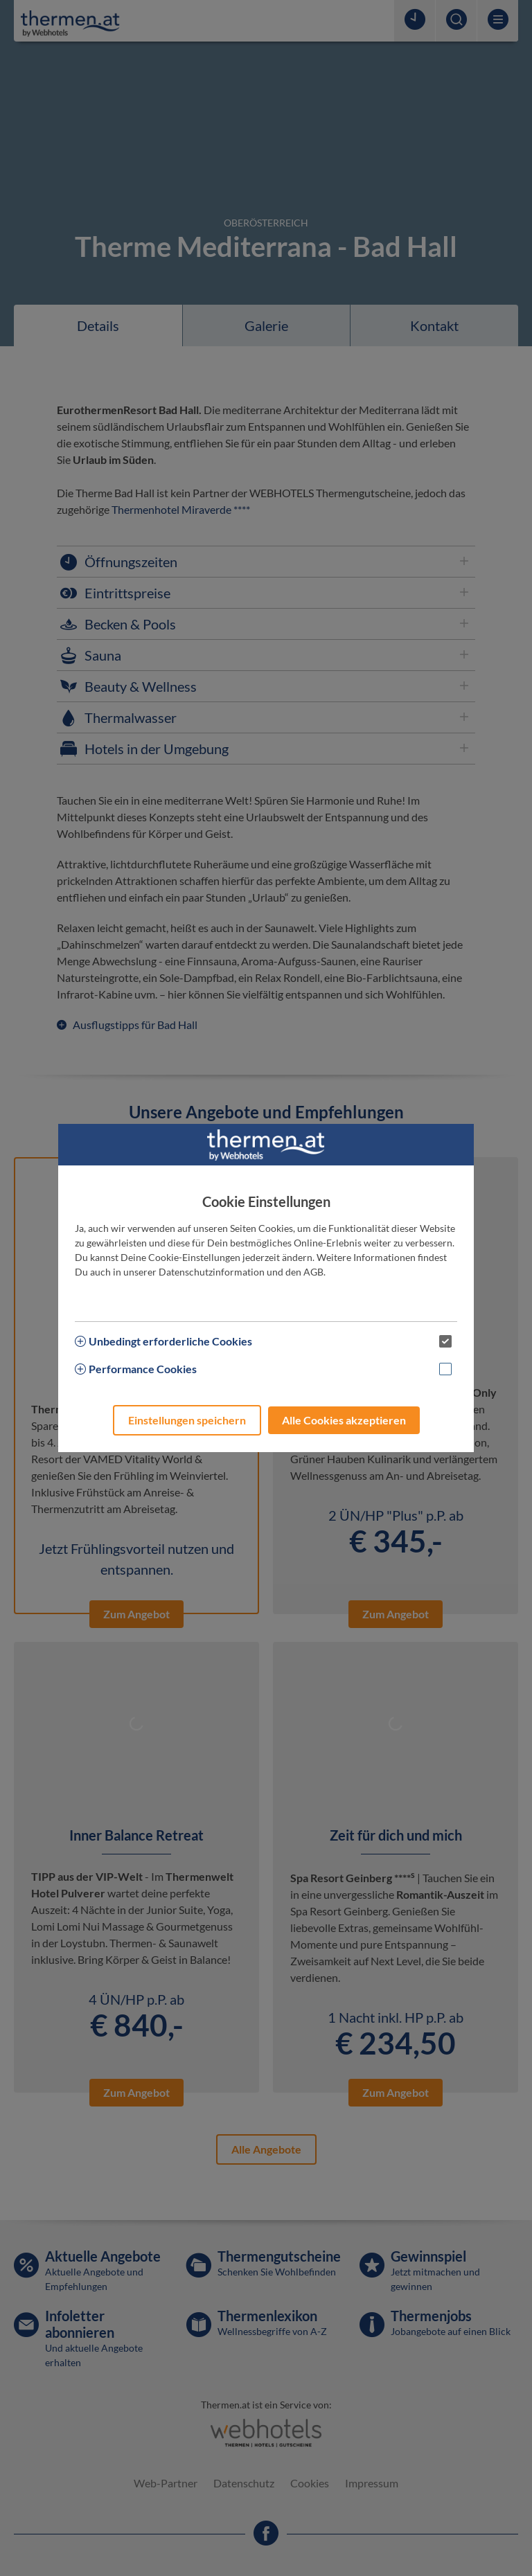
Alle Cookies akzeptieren (344, 1419)
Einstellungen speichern (187, 1419)
